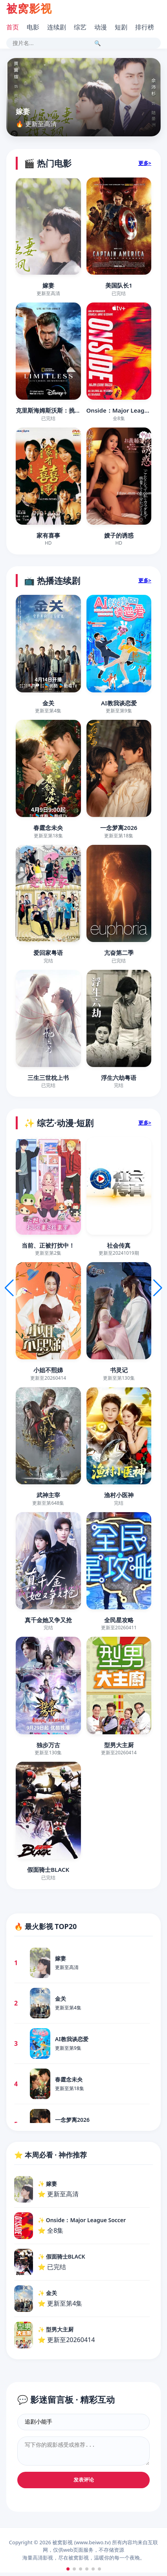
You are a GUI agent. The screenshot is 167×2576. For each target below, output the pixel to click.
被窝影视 (29, 8)
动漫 (100, 27)
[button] (68, 2569)
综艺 (80, 27)
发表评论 (83, 2483)
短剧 (121, 27)
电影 (33, 27)
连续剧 (56, 27)
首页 (12, 27)
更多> (144, 163)
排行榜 (144, 27)
